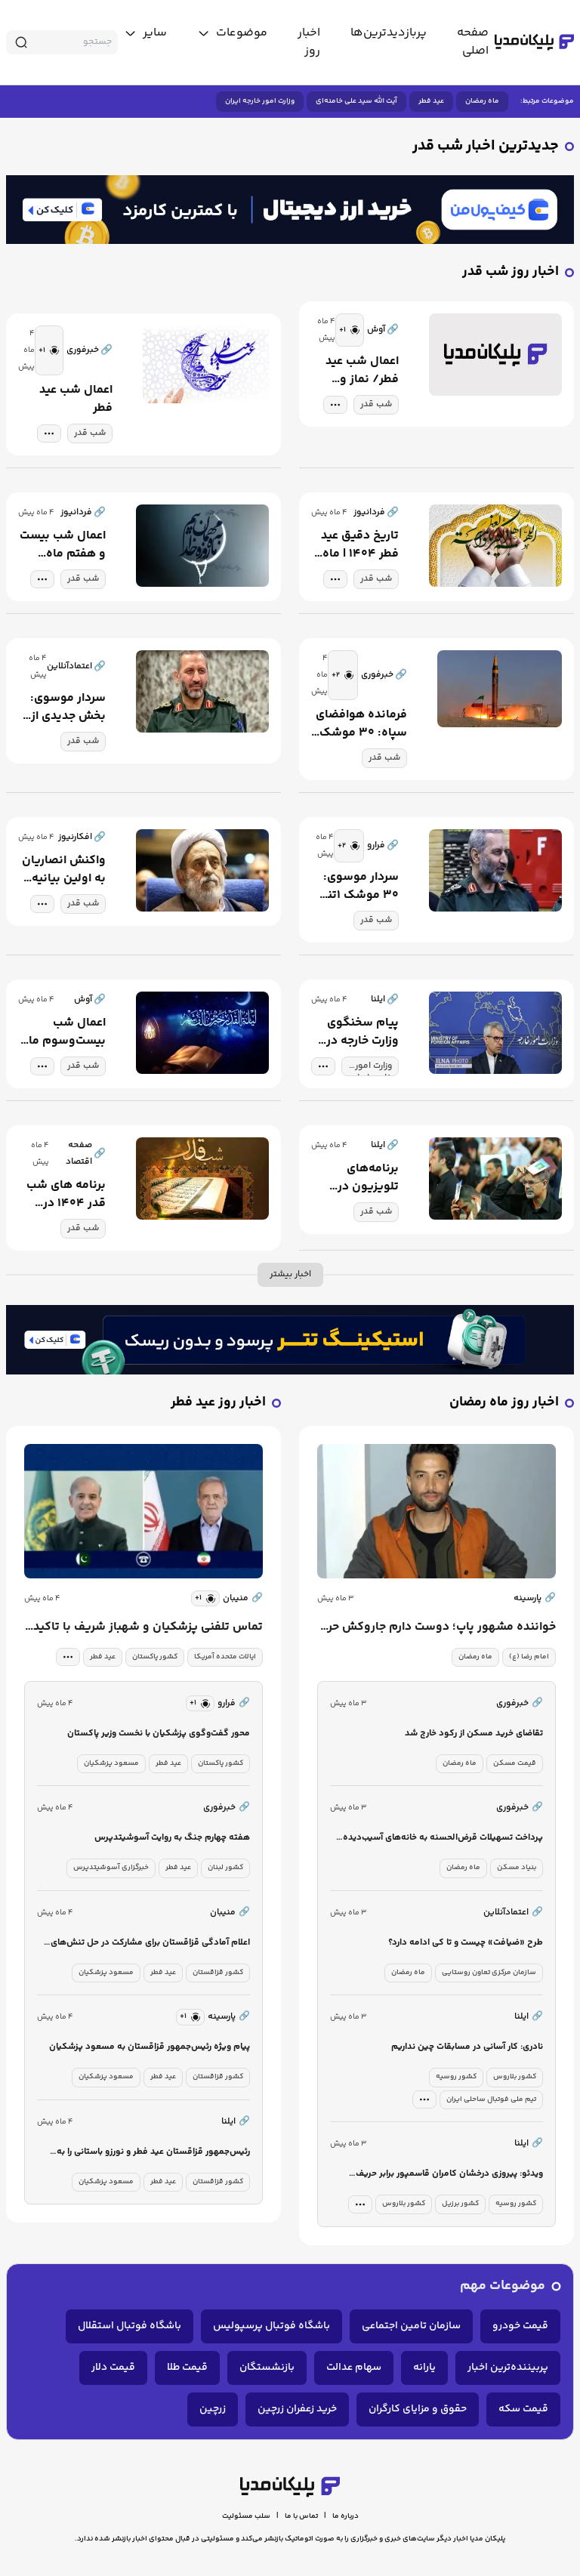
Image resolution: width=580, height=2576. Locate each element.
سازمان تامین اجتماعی (411, 2326)
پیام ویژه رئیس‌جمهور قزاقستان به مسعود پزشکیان (149, 2047)
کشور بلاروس (514, 2077)
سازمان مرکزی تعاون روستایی (489, 1973)
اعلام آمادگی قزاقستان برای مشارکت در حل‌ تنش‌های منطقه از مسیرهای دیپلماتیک (150, 1943)
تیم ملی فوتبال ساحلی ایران (491, 2099)
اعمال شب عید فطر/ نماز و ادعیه (362, 371)
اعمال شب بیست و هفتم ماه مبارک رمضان (63, 545)
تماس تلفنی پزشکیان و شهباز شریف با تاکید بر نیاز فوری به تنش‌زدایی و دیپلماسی (148, 1627)
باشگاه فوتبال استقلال (129, 2326)
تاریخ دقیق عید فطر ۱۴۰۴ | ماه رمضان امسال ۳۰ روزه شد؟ (360, 545)
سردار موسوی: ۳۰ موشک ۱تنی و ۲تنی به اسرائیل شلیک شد (359, 886)
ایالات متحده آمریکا (225, 1657)
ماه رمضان (482, 101)
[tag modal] (335, 405)
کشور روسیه (456, 2077)
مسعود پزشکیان (111, 1763)
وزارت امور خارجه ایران (260, 101)
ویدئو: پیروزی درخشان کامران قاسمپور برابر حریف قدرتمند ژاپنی (449, 2175)
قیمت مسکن (514, 1763)
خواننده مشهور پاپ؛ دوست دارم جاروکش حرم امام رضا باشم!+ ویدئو (437, 1627)
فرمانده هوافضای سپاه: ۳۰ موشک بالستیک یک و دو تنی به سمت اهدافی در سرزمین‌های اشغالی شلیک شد (361, 724)
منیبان (243, 1598)
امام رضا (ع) (529, 1657)
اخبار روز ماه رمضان (504, 1403)
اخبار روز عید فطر (218, 1403)
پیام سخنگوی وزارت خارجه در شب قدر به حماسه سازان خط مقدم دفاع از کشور (356, 1032)
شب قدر (376, 404)
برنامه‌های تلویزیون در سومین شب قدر (357, 1178)
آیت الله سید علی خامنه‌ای (356, 101)
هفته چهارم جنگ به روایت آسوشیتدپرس (172, 1838)
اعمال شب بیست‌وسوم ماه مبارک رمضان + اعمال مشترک (64, 1032)
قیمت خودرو (520, 2326)
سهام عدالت (353, 2367)
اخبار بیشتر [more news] (290, 1274)
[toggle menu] (232, 33)
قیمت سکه (523, 2409)
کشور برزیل (460, 2204)
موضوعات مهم (502, 2286)
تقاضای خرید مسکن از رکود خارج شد (474, 1733)
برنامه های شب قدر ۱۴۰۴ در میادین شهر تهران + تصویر (66, 1195)
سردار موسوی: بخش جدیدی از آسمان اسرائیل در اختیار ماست (67, 708)
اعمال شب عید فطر (76, 399)
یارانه (424, 2367)
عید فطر (431, 101)
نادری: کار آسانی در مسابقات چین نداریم (467, 2047)
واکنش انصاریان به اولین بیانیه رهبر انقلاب (64, 870)
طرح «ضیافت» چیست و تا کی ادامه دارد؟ (465, 1943)
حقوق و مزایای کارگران (418, 2409)
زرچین (212, 2409)
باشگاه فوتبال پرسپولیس (271, 2326)
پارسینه (535, 1598)
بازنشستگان (267, 2367)
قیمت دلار (113, 2367)
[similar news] (349, 330)
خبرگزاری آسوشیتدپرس (111, 1868)
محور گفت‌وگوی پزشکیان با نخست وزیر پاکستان (158, 1733)
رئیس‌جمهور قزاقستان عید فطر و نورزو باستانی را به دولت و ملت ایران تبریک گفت (153, 2153)
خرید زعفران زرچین (297, 2409)
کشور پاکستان (154, 1657)
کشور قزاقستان (218, 1973)
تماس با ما (301, 2516)
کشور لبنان (225, 1868)
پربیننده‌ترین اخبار (507, 2367)
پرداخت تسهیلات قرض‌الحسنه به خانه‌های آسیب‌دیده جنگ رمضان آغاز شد (443, 1838)
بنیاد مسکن (516, 1868)
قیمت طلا (187, 2367)
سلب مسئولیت (246, 2516)
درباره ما (345, 2516)
